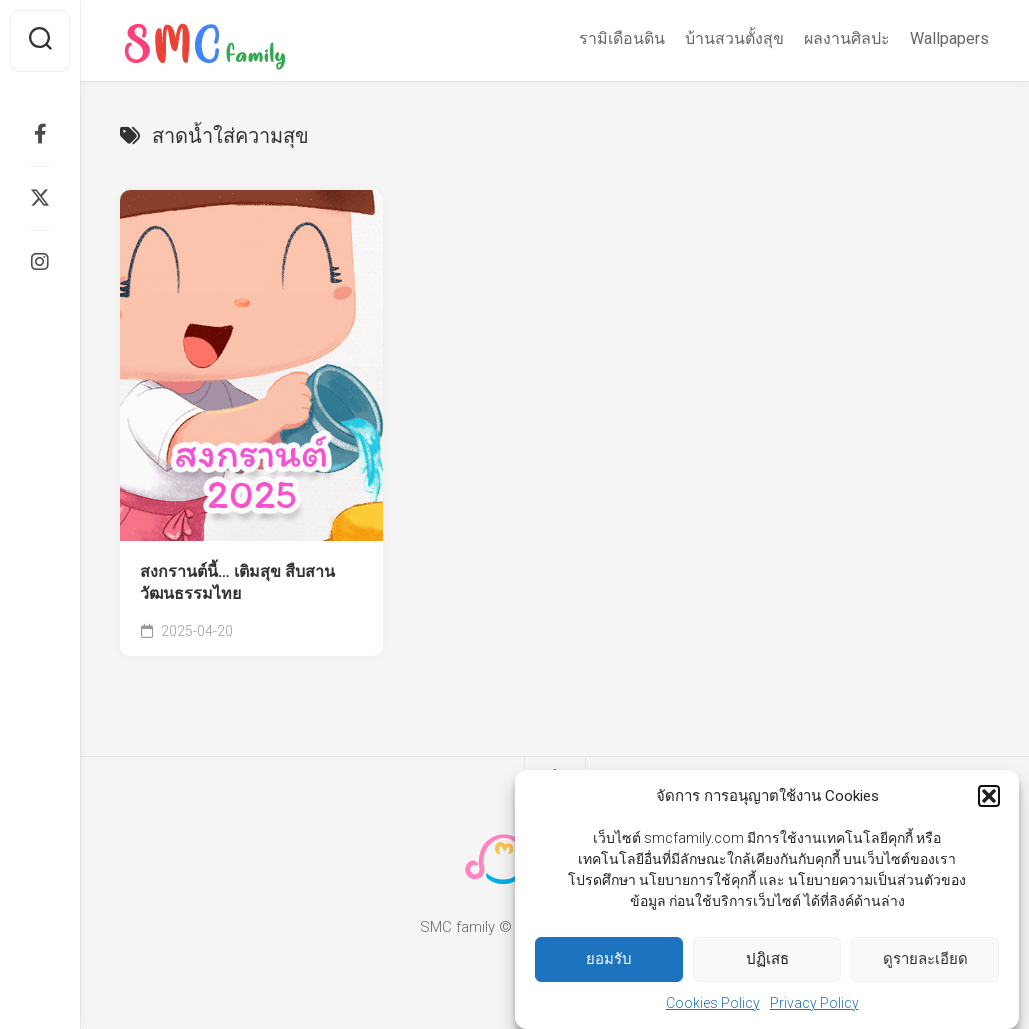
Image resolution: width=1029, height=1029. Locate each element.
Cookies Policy (713, 1003)
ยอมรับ (609, 959)
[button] (989, 796)
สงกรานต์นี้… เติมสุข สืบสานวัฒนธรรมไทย (237, 583)
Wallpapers (949, 38)
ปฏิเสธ (767, 959)
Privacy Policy (814, 1003)
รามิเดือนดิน (622, 38)
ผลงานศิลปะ (847, 38)
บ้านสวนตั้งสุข (734, 38)
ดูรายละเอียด (925, 959)
